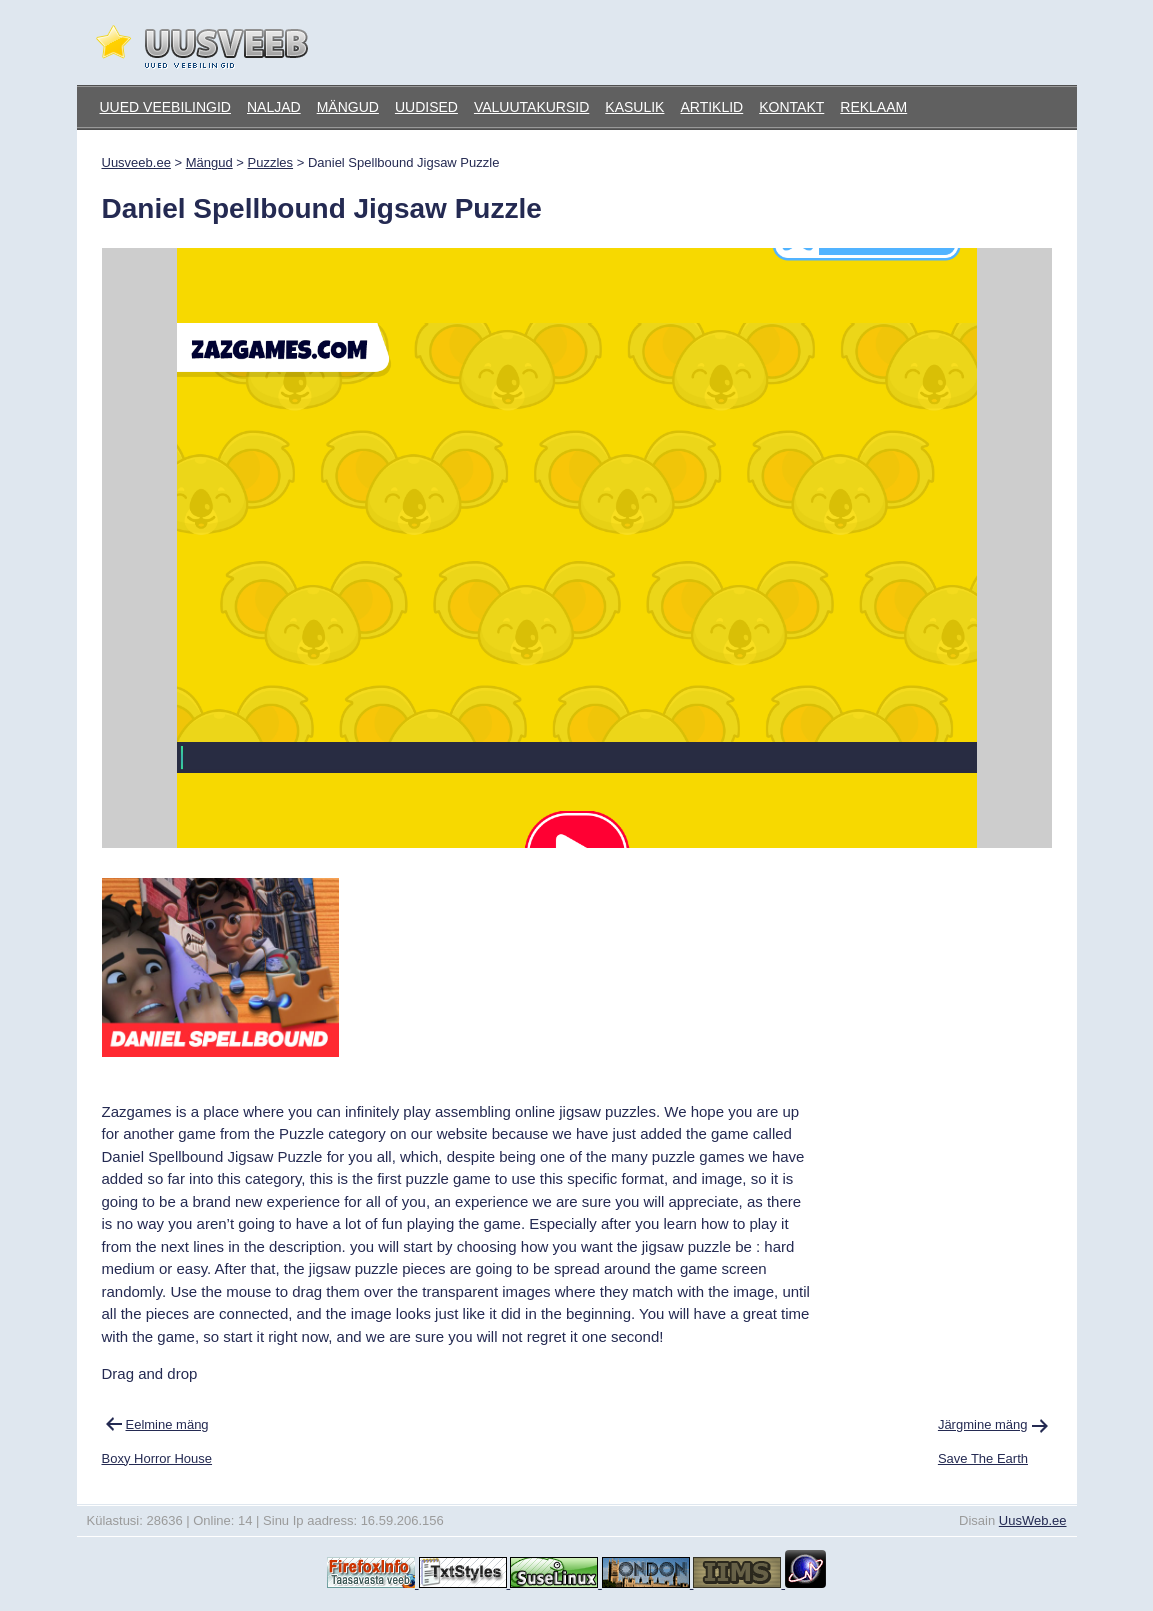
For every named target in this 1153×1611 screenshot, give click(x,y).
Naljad (274, 107)
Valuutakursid (531, 107)
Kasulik (634, 107)
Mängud (348, 107)
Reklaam (873, 107)
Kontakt (791, 107)
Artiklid (711, 107)
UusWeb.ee (1033, 1520)
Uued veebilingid (165, 107)
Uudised (426, 107)
